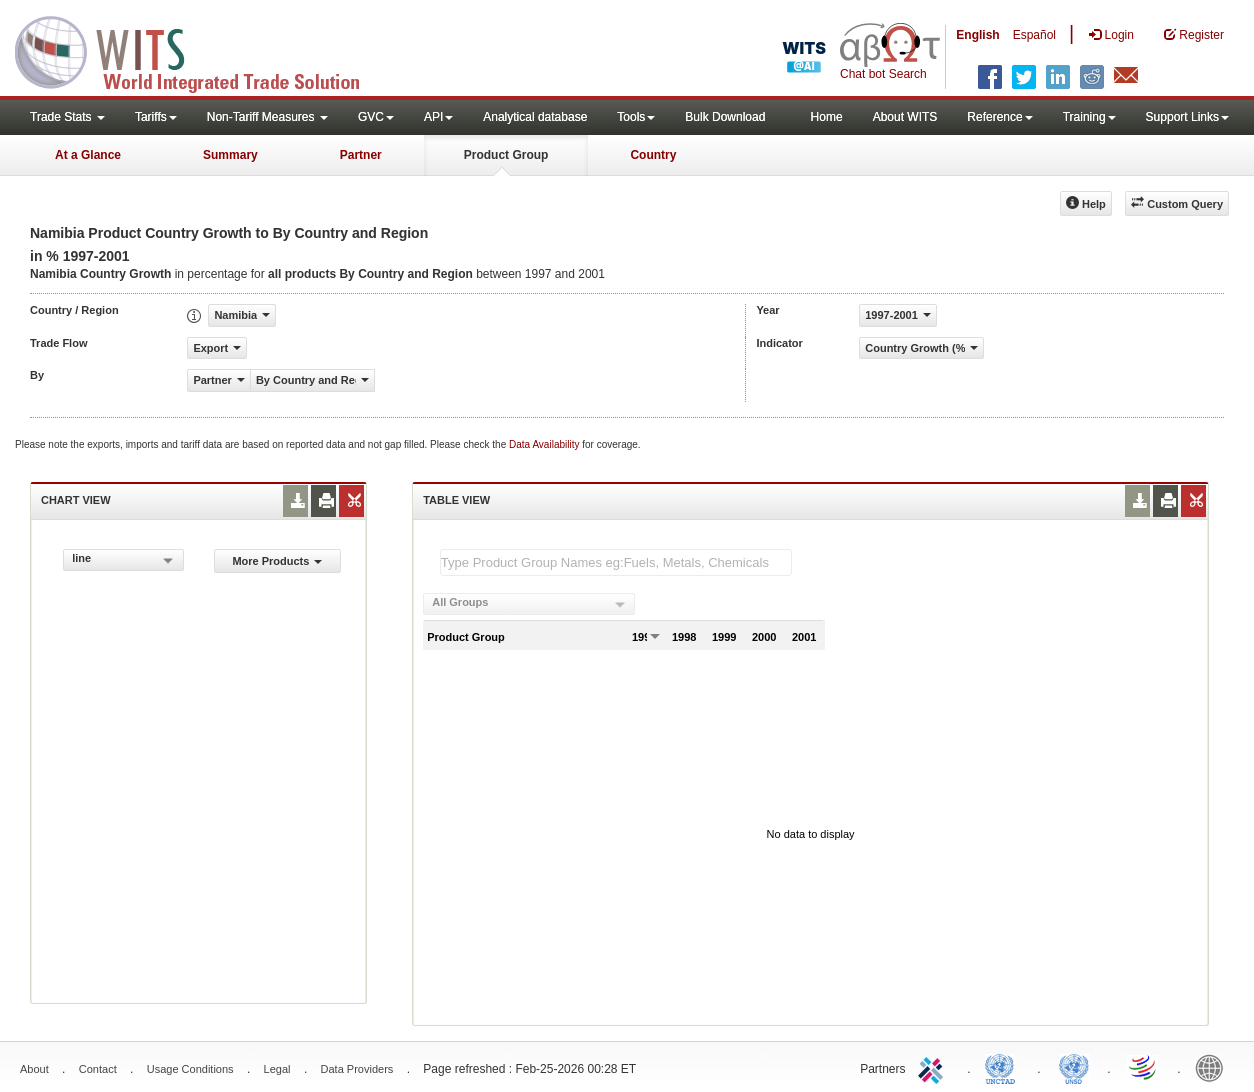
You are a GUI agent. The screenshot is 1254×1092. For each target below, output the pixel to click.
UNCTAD (1004, 1067)
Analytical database (535, 117)
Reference (999, 117)
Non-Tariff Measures (267, 117)
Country (653, 155)
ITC (934, 1067)
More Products (277, 561)
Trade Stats (67, 117)
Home (827, 117)
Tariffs (156, 117)
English (977, 35)
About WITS (905, 117)
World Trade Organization (1144, 1067)
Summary (230, 155)
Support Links (1187, 117)
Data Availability (545, 444)
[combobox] (123, 560)
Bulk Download (725, 117)
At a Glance (88, 155)
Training (1089, 117)
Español (1034, 35)
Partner (361, 155)
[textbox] (616, 562)
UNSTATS (1074, 1067)
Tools (636, 117)
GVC (376, 117)
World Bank (1214, 1067)
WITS (200, 50)
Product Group (506, 155)
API (438, 117)
